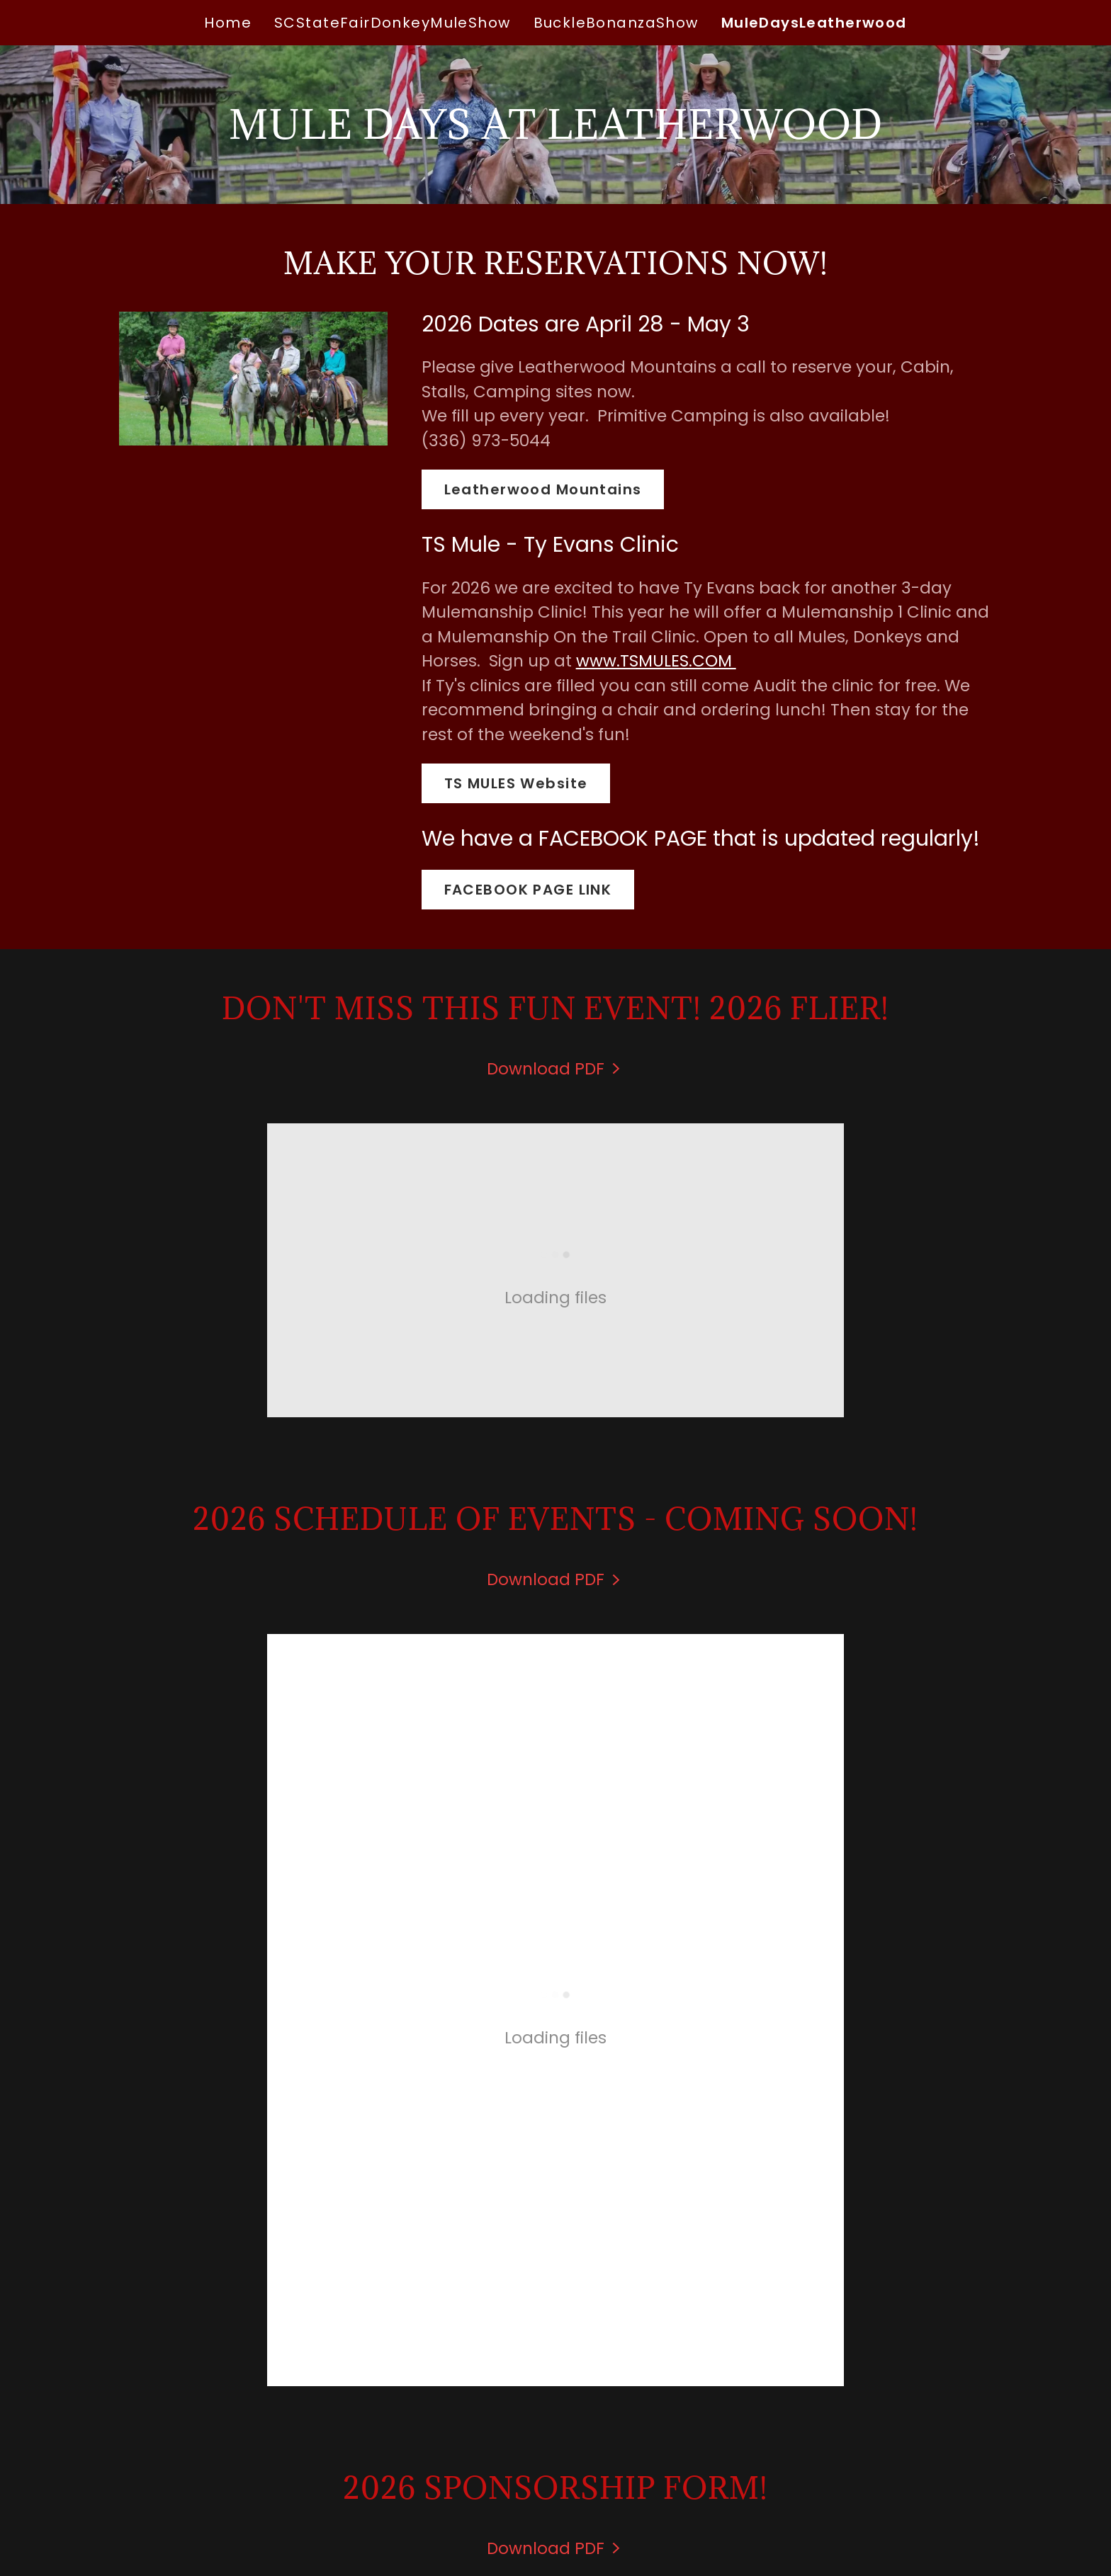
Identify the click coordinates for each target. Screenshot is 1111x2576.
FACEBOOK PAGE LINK (528, 890)
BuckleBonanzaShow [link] (616, 23)
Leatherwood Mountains (543, 489)
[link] (556, 1069)
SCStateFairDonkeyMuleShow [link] (392, 23)
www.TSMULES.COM (656, 660)
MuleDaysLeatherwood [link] (814, 22)
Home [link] (228, 23)
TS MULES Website (516, 783)
